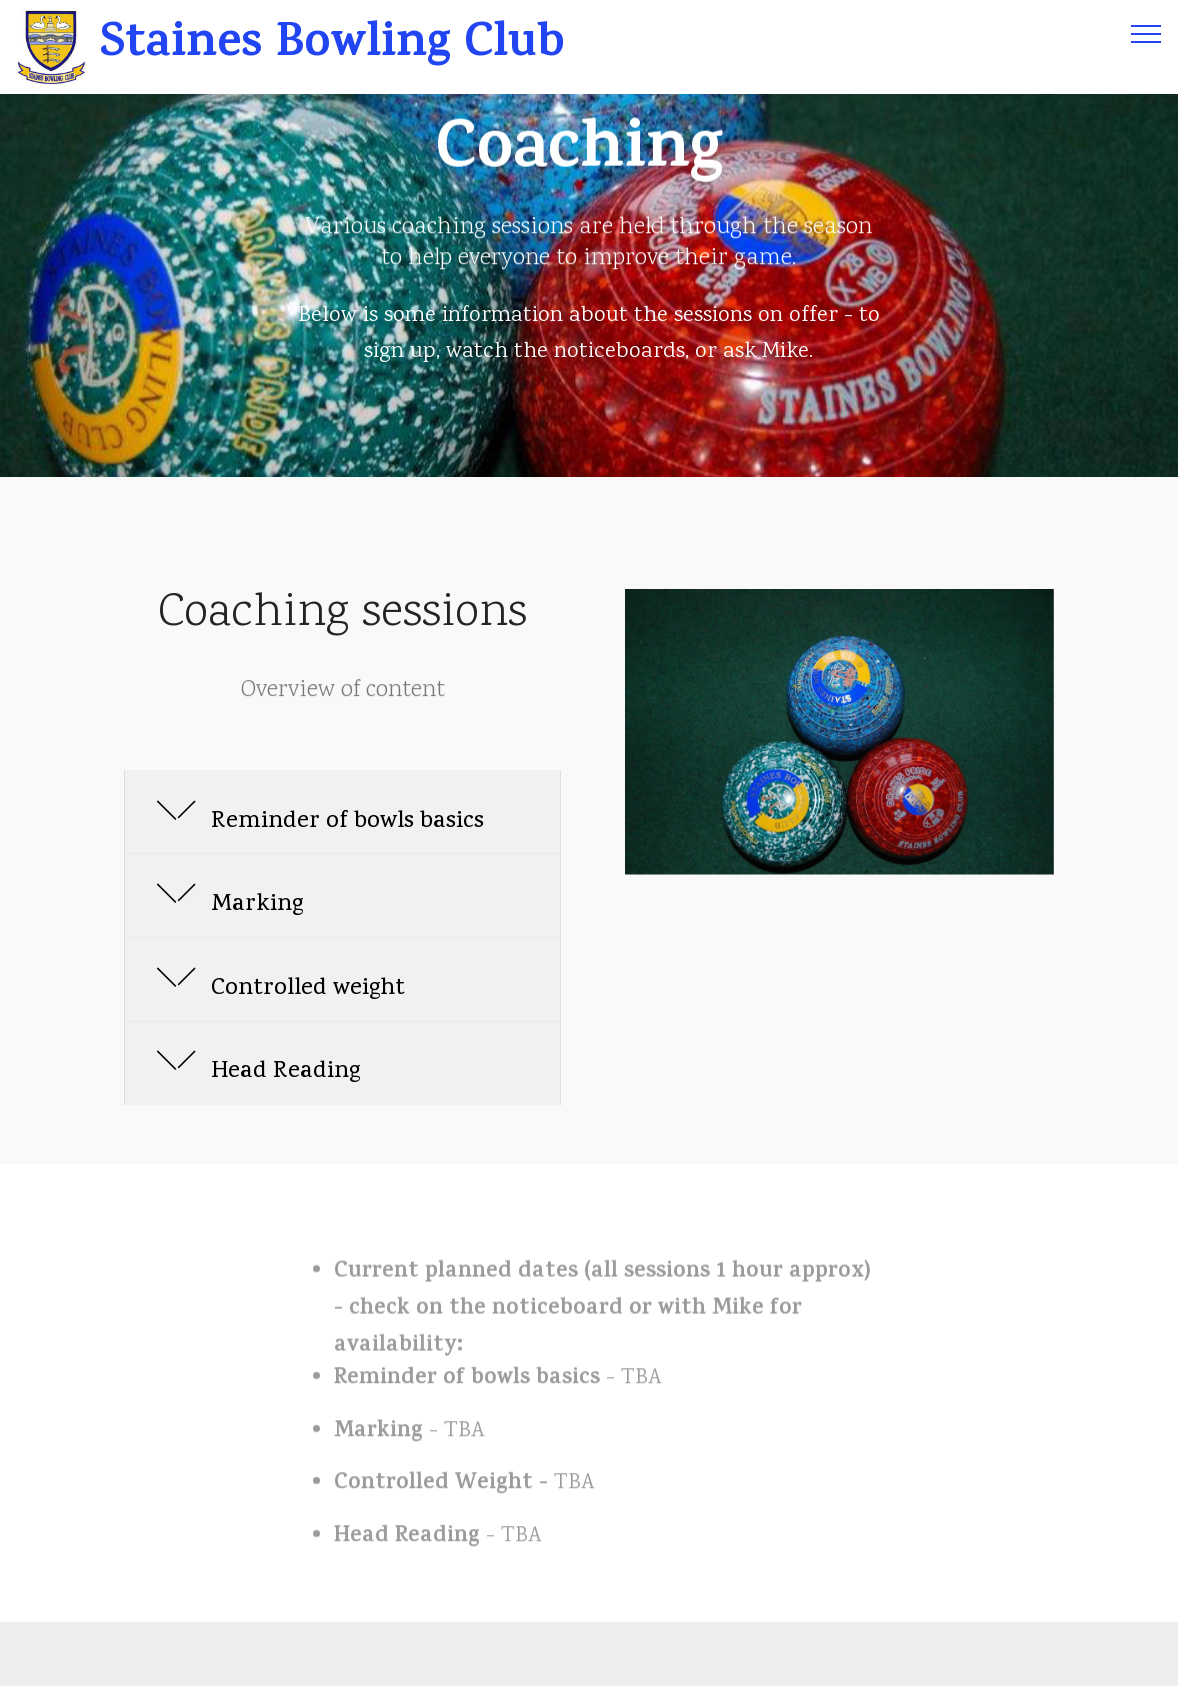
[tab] (342, 813)
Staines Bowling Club (339, 47)
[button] (342, 812)
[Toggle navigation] (1146, 33)
